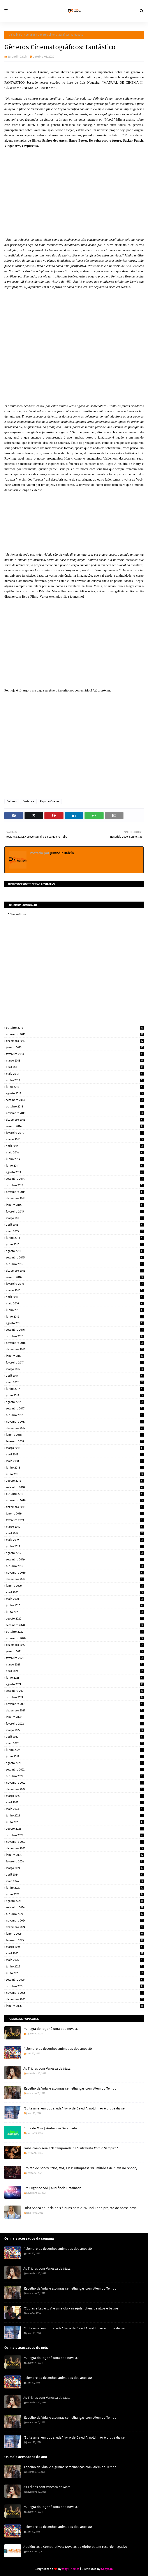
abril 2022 (75, 1736)
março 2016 (75, 1290)
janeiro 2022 (75, 1717)
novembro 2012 (75, 1034)
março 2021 (75, 1664)
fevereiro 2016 (75, 1283)
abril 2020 (75, 1592)
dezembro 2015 (75, 1270)
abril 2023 (75, 1802)
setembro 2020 (75, 1625)
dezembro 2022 (75, 1789)
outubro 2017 (75, 1415)
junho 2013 (75, 1080)
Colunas (30, 34)
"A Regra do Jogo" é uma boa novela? (51, 2029)
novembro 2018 (75, 1500)
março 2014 (75, 1139)
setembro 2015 (75, 1257)
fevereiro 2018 (75, 1441)
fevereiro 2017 (75, 1362)
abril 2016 (75, 1297)
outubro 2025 (75, 1986)
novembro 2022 (75, 1782)
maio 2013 (75, 1073)
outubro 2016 (75, 1336)
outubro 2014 (75, 1185)
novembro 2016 (75, 1342)
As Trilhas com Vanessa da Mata (46, 2069)
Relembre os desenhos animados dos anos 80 (57, 2049)
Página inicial (15, 34)
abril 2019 (75, 1533)
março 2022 (75, 1730)
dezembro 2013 (75, 1119)
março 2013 (75, 1060)
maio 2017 (75, 1382)
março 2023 (75, 1795)
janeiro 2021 (75, 1651)
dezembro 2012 (75, 1040)
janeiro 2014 (75, 1126)
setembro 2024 (75, 1907)
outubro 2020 (75, 1631)
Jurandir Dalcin (18, 56)
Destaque (28, 801)
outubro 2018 (75, 1493)
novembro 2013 (75, 1113)
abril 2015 (75, 1224)
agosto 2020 (75, 1618)
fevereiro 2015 (75, 1211)
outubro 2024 (75, 1914)
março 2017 (75, 1369)
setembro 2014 (75, 1178)
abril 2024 (75, 1874)
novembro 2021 (75, 1704)
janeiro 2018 (75, 1434)
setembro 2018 (75, 1487)
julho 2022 (75, 1756)
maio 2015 (75, 1231)
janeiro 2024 (75, 1855)
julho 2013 (75, 1086)
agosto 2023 (75, 1828)
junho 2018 (75, 1467)
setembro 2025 (75, 1979)
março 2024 (75, 1868)
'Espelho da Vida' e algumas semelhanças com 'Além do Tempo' (70, 2088)
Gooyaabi (107, 2569)
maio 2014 (75, 1152)
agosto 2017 (75, 1402)
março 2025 (75, 1946)
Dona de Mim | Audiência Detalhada (50, 2128)
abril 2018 (75, 1454)
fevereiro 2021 (75, 1658)
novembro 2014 (75, 1191)
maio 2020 (75, 1598)
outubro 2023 (75, 1835)
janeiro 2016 (75, 1277)
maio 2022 (75, 1743)
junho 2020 (75, 1605)
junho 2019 (75, 1546)
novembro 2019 (75, 1572)
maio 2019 (75, 1539)
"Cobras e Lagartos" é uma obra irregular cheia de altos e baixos (70, 2308)
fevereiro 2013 (75, 1054)
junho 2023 (75, 1815)
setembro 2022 (75, 1769)
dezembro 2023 (75, 1848)
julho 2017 (75, 1395)
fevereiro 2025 (75, 1940)
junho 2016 (75, 1310)
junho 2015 (75, 1237)
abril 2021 (75, 1671)
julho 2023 (75, 1822)
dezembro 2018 (75, 1507)
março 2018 (75, 1447)
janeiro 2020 (75, 1585)
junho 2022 (75, 1749)
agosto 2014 (75, 1172)
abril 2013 (75, 1067)
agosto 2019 (75, 1553)
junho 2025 (75, 1966)
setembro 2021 (75, 1690)
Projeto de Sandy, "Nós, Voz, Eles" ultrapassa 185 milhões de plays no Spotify (80, 2168)
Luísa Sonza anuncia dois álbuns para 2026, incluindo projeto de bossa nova (80, 2208)
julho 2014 (75, 1165)
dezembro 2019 (75, 1579)
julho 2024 (75, 1894)
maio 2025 (75, 1960)
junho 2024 (75, 1887)
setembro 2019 (75, 1559)
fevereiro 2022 (75, 1723)
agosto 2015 (75, 1251)
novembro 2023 (75, 1841)
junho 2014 (75, 1159)
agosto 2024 (75, 1900)
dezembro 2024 (75, 1927)
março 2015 (75, 1218)
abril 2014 (75, 1146)
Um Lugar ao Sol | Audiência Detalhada (52, 2188)
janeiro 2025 (75, 1933)
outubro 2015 (75, 1264)
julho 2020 (75, 1612)
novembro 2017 (75, 1421)
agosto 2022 (75, 1763)
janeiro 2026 (75, 2005)
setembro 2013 (75, 1100)
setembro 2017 (75, 1408)
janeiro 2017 (75, 1356)
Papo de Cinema (49, 801)
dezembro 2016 (75, 1349)
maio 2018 (75, 1461)
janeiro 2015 (75, 1205)
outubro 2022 (75, 1776)
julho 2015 (75, 1244)
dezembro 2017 (75, 1428)
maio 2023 (75, 1809)
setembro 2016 (75, 1329)
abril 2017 (75, 1375)
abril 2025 (75, 1953)
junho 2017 (75, 1388)
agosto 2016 (75, 1323)
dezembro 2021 (75, 1710)
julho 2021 (75, 1677)
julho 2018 (75, 1474)
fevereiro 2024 (75, 1861)
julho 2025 (75, 1973)
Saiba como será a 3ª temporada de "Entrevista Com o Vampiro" (70, 2148)
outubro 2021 (75, 1697)
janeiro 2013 (75, 1047)
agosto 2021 (75, 1684)
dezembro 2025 (75, 1999)
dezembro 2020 (75, 1644)
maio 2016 (75, 1303)
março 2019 (75, 1526)
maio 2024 (75, 1881)
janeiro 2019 (75, 1513)
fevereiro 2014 (75, 1132)
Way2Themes (70, 2569)
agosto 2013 (75, 1093)
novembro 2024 (75, 1920)
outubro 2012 (75, 1027)
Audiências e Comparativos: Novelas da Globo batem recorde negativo (75, 2547)
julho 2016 (75, 1316)
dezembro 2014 (75, 1198)
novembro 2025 (75, 1992)
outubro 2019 (75, 1566)
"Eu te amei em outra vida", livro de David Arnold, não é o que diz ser (74, 2108)
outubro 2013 (75, 1106)
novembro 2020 (75, 1638)
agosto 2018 (75, 1480)
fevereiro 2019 (75, 1520)
